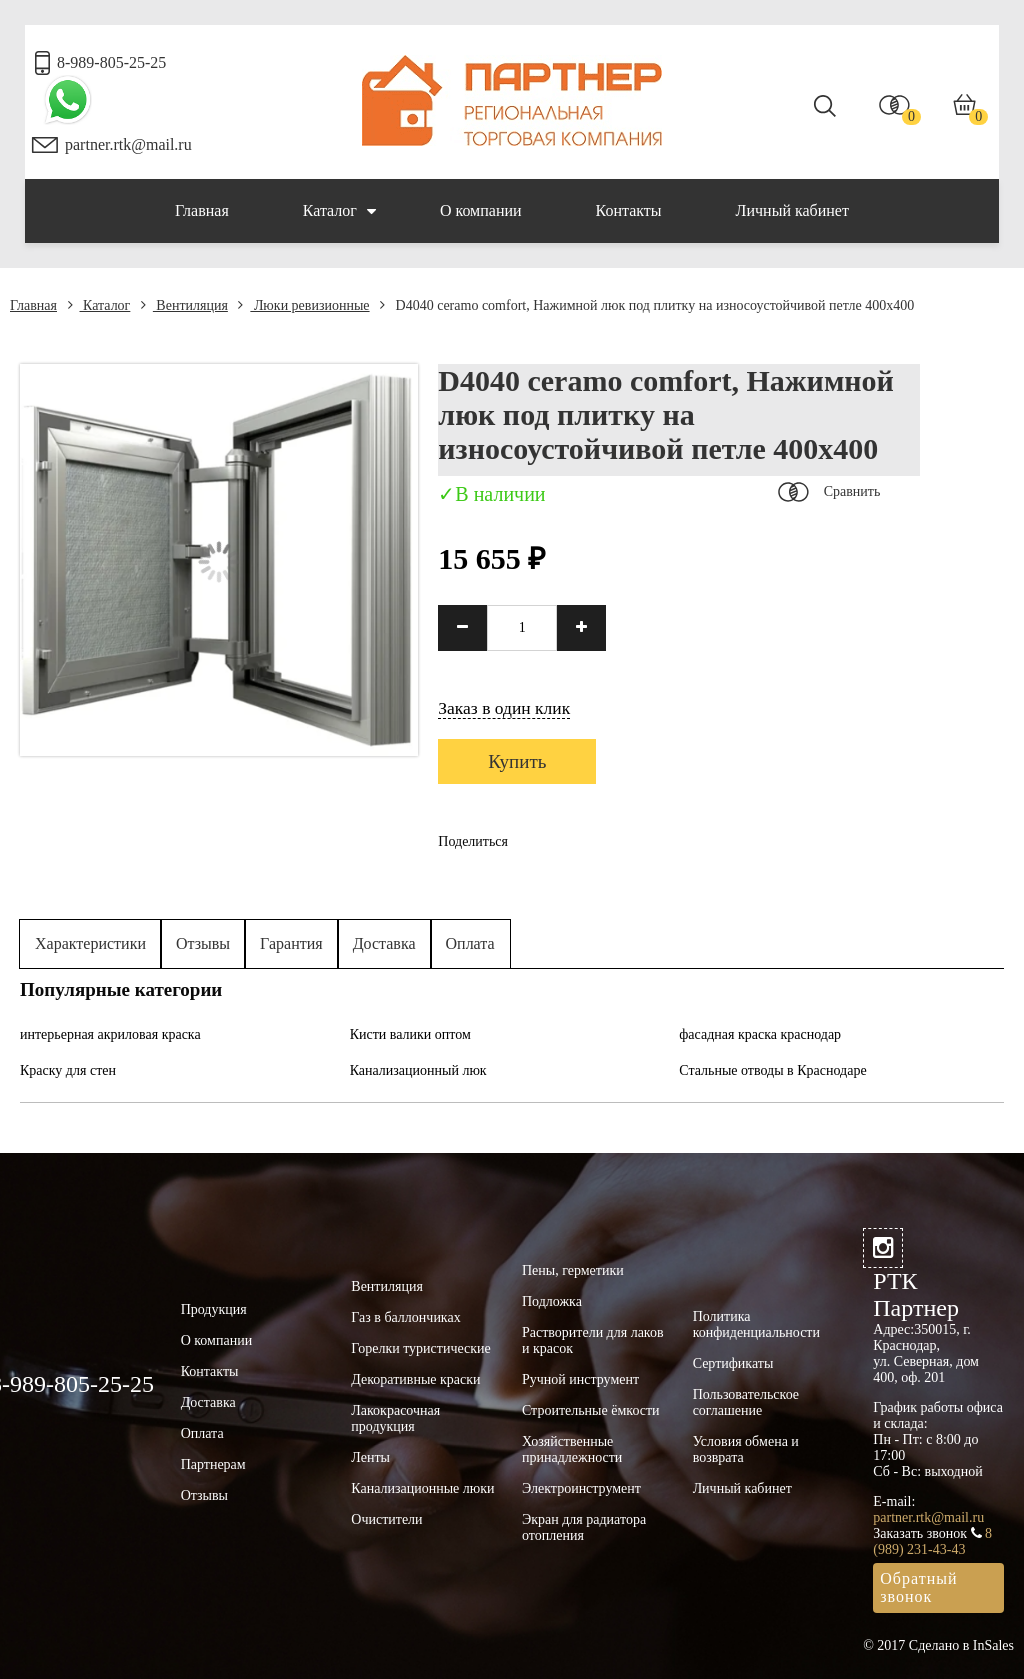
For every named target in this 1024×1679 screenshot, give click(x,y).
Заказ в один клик (504, 708)
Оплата (470, 943)
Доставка (384, 943)
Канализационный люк (418, 1070)
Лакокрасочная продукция (395, 1418)
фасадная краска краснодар (760, 1034)
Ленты (370, 1457)
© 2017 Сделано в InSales (938, 1645)
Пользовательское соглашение (746, 1402)
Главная (202, 210)
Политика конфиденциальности (756, 1324)
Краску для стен (68, 1070)
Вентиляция (184, 305)
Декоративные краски (415, 1379)
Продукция (214, 1309)
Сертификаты (733, 1363)
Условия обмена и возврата (746, 1449)
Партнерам (213, 1464)
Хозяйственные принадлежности (572, 1449)
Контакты (629, 210)
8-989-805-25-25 (111, 62)
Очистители (386, 1519)
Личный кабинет (792, 210)
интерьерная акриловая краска (110, 1034)
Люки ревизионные (303, 305)
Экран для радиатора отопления (584, 1527)
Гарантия (291, 943)
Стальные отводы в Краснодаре (772, 1070)
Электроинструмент (581, 1488)
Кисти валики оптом (410, 1034)
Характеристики (90, 943)
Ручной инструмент (580, 1379)
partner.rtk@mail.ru (128, 144)
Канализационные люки (422, 1488)
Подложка (552, 1301)
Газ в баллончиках (405, 1317)
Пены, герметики (573, 1270)
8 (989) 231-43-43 (932, 1541)
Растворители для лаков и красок (593, 1340)
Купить (517, 761)
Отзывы (203, 943)
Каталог (339, 211)
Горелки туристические (420, 1348)
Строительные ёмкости (591, 1410)
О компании (481, 210)
